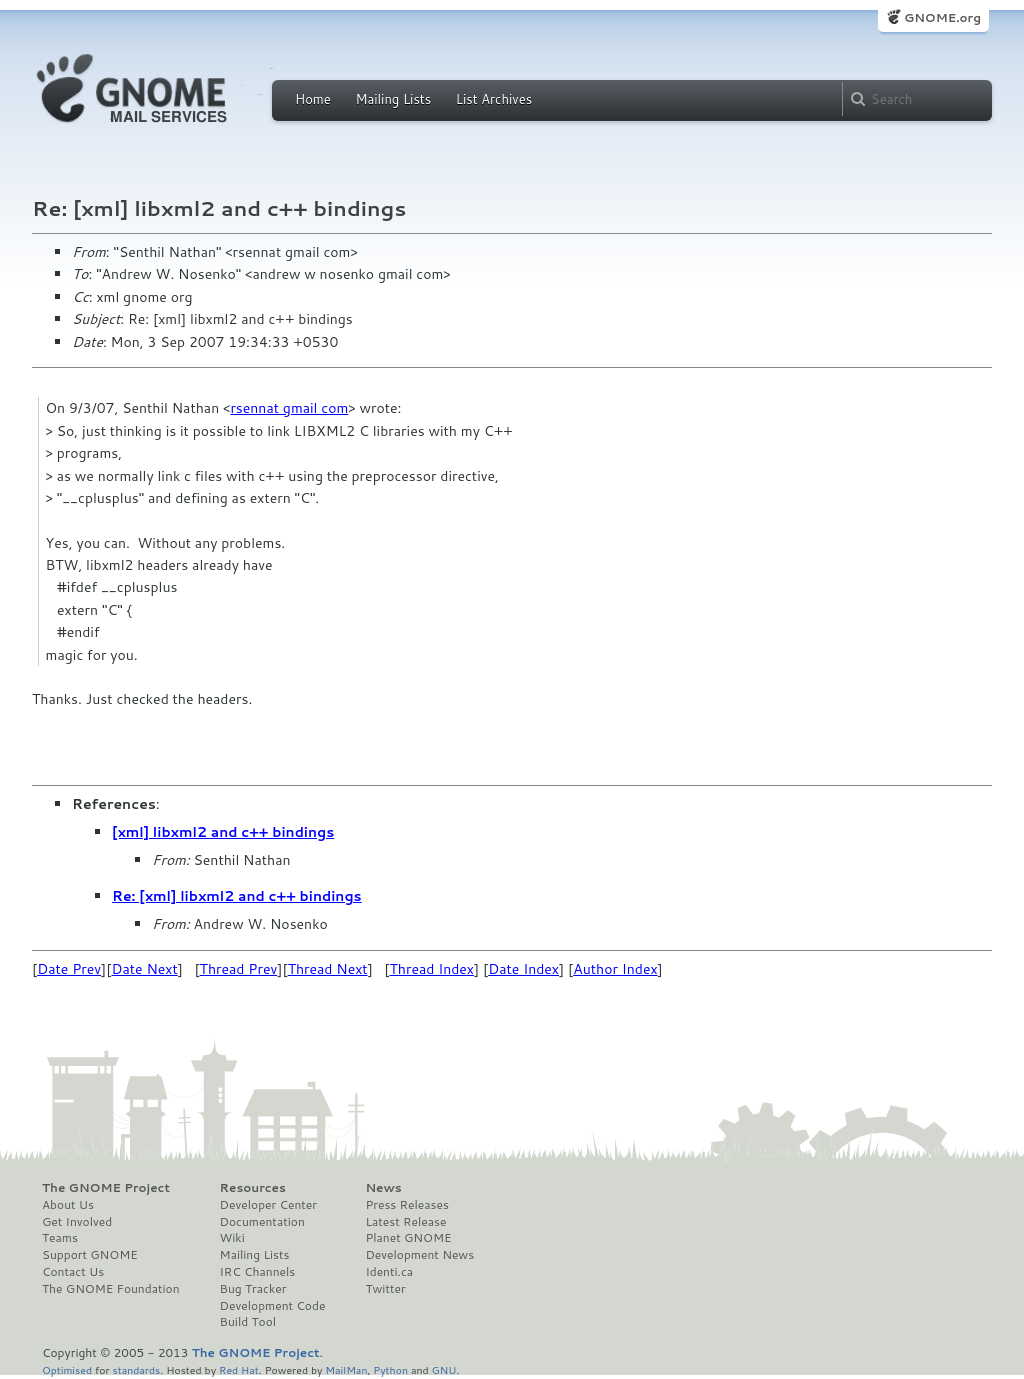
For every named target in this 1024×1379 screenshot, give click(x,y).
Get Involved (77, 1222)
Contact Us (73, 1272)
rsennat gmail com (289, 408)
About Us (68, 1205)
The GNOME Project (106, 1188)
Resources (253, 1188)
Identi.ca (389, 1272)
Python (390, 1369)
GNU (444, 1369)
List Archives (494, 99)
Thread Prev (239, 969)
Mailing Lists (393, 99)
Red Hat (239, 1369)
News (383, 1188)
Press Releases (406, 1205)
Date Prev (69, 969)
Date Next (144, 969)
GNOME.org (942, 17)
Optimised (67, 1369)
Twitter (385, 1289)
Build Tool (248, 1322)
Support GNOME (90, 1255)
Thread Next (328, 969)
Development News (419, 1255)
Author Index (615, 969)
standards (136, 1369)
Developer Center (268, 1205)
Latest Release (405, 1222)
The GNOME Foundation (111, 1289)
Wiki (232, 1238)
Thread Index (432, 969)
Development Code (273, 1306)
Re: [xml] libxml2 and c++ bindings (237, 896)
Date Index (523, 969)
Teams (60, 1238)
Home (313, 99)
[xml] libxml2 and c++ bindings (223, 832)
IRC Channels (258, 1272)
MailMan (346, 1369)
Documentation (262, 1222)
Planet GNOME (408, 1238)
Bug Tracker (253, 1289)
